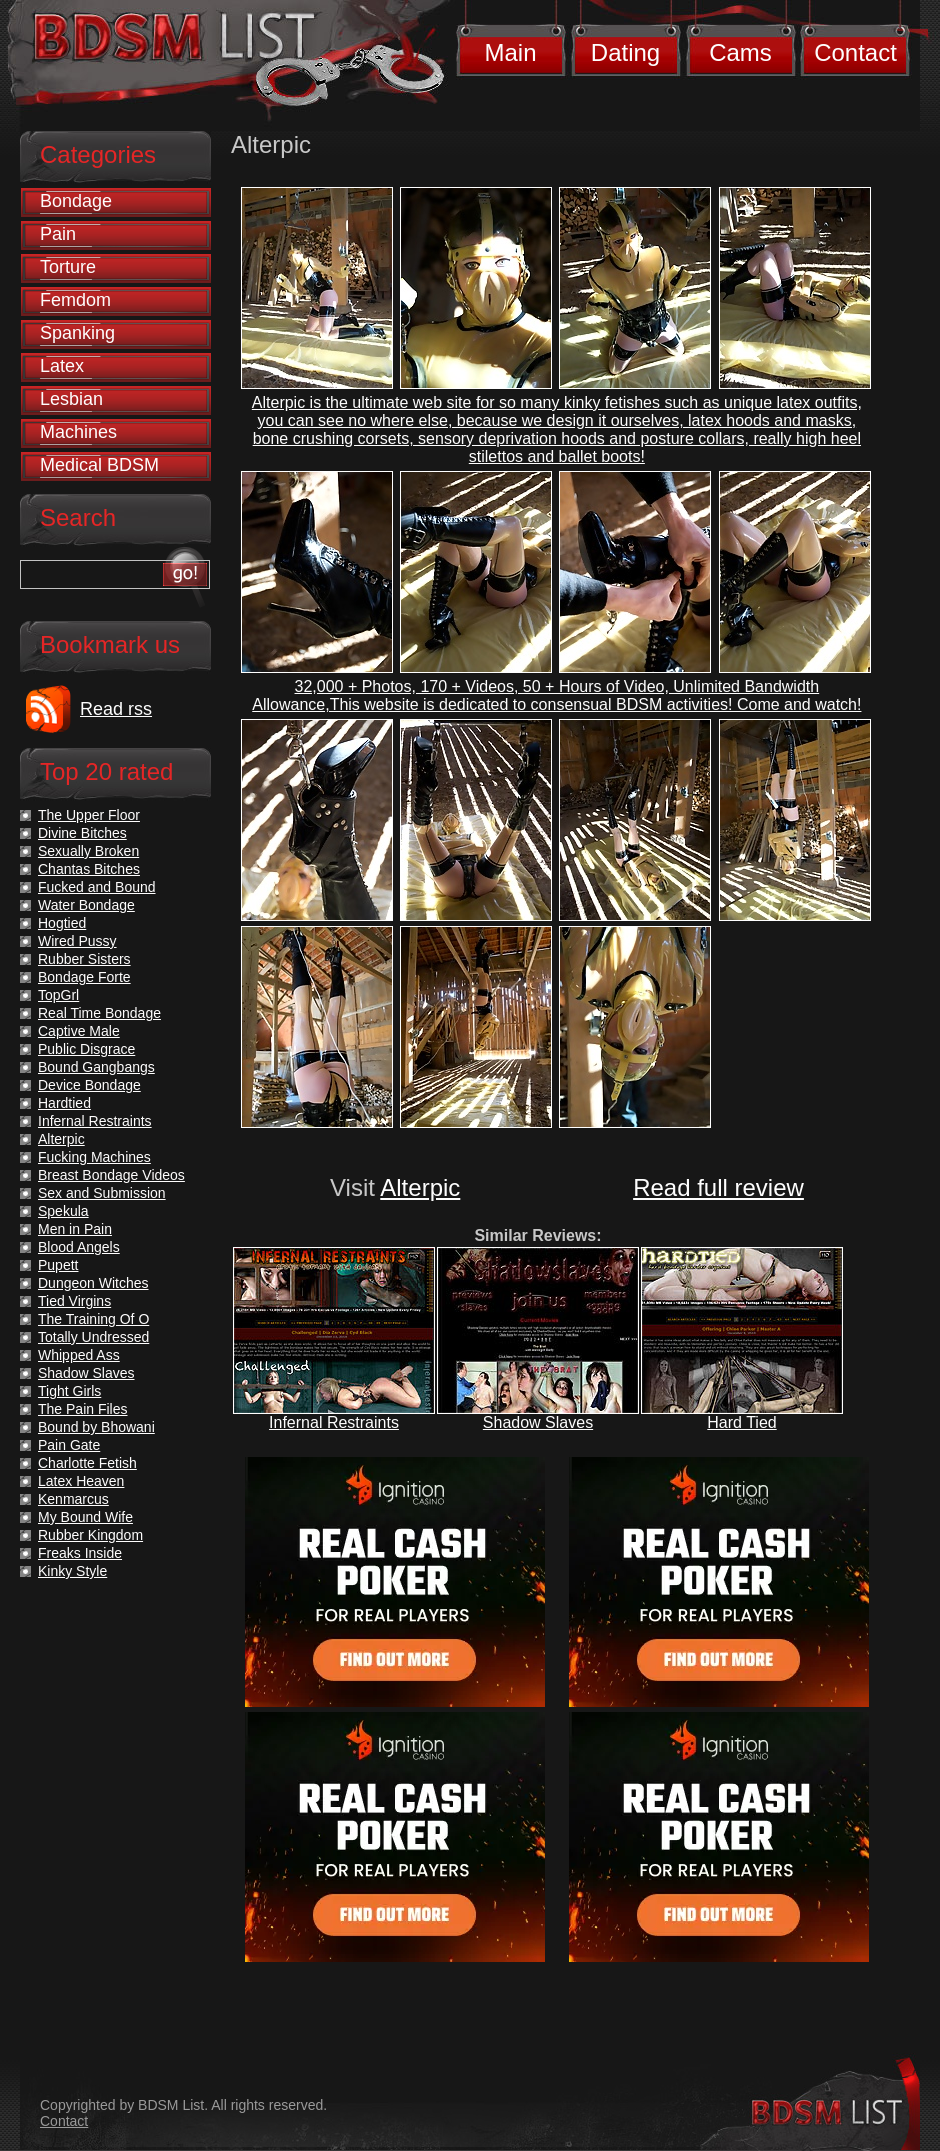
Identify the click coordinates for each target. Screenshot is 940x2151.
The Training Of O (93, 1319)
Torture (68, 267)
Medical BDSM (99, 465)
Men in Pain (75, 1229)
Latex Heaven (81, 1481)
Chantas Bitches (89, 869)
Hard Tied (741, 1422)
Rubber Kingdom (90, 1535)
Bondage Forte (84, 977)
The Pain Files (82, 1409)
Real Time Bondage (99, 1013)
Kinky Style (72, 1571)
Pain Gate (69, 1445)
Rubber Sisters (84, 959)
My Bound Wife (85, 1517)
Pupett (58, 1265)
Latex (62, 366)
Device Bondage (89, 1085)
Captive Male (79, 1031)
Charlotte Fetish (87, 1463)
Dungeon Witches (93, 1283)
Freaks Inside (80, 1553)
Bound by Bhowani (96, 1427)
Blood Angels (79, 1247)
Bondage (76, 201)
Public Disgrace (86, 1049)
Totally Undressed (93, 1337)
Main (510, 52)
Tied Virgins (74, 1301)
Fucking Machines (94, 1157)
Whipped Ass (79, 1355)
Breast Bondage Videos (111, 1175)
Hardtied (64, 1103)
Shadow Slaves (538, 1422)
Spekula (63, 1211)
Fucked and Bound (97, 887)
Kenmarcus (73, 1499)
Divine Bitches (82, 833)
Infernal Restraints (334, 1422)
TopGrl (58, 995)
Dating (625, 52)
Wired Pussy (77, 941)
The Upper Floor (89, 815)
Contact (855, 52)
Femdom (75, 300)
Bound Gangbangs (96, 1067)
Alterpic (420, 1187)
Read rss (116, 709)
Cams (740, 52)
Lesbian (71, 399)
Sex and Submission (102, 1193)
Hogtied (62, 923)
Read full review (718, 1187)
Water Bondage (86, 905)
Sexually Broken (88, 851)
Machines (78, 432)
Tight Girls (69, 1391)
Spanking (77, 333)
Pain (58, 234)
